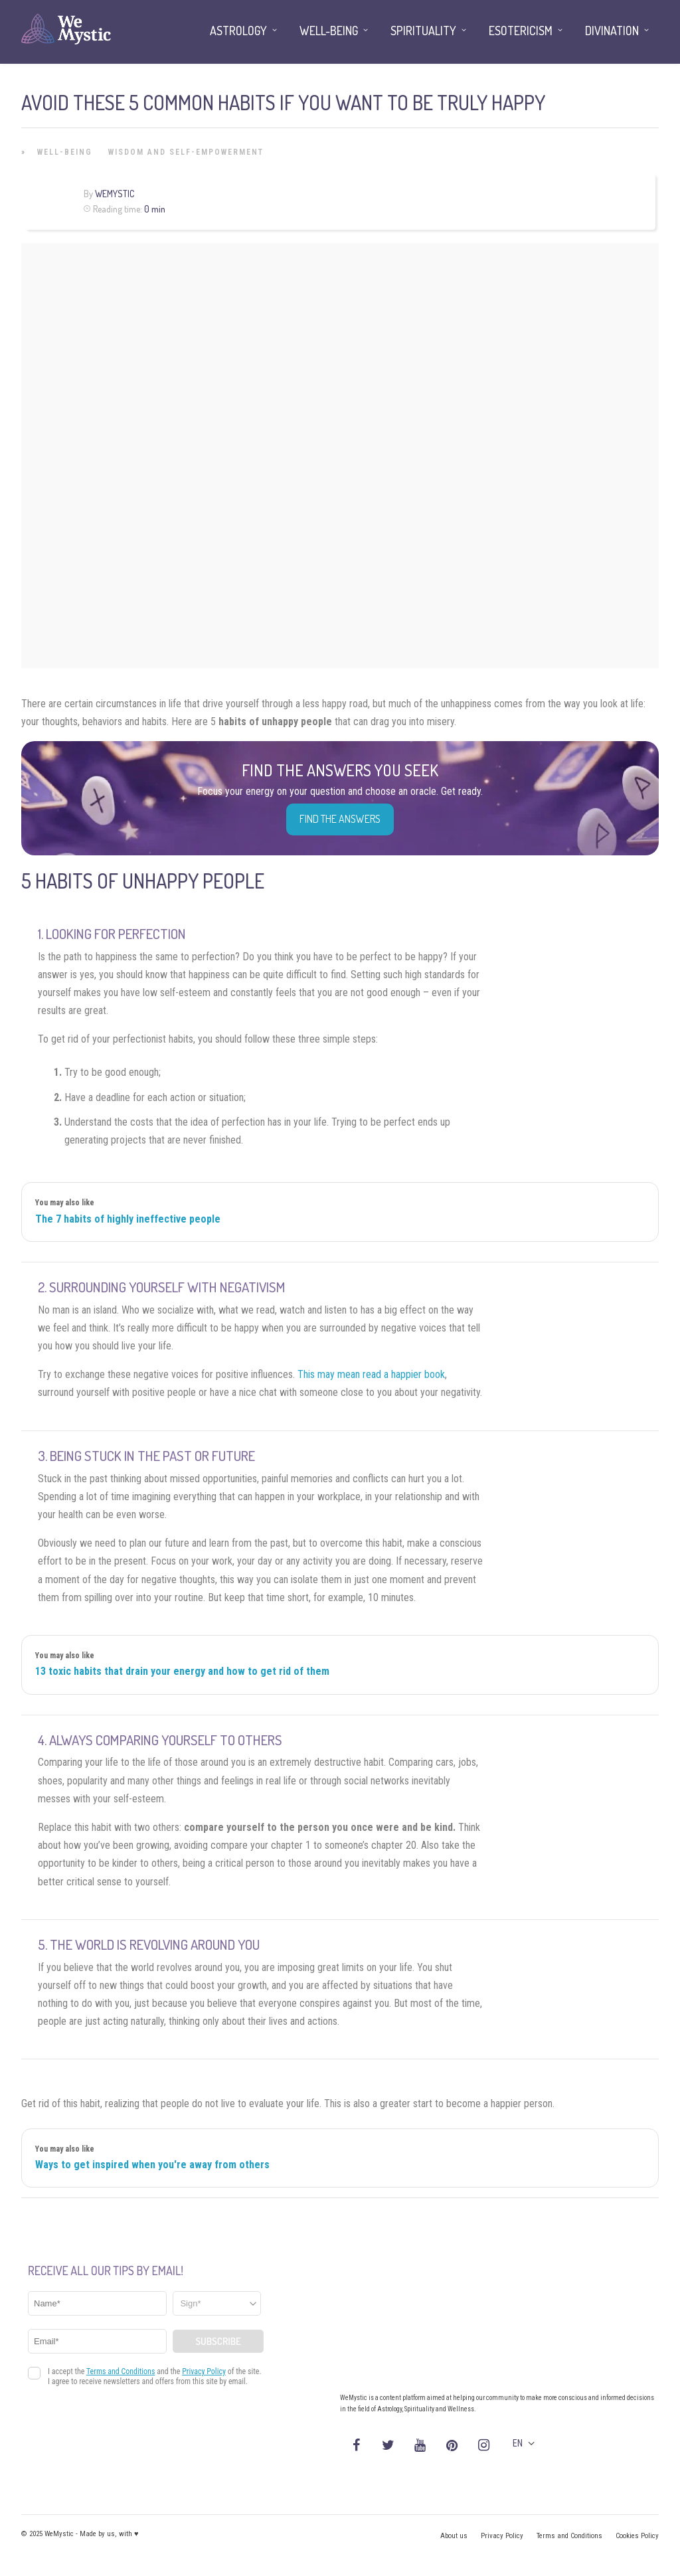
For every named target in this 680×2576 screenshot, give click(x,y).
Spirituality (423, 30)
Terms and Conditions (569, 2536)
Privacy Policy (502, 2536)
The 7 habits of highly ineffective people (127, 1219)
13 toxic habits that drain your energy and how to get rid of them (182, 1671)
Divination (612, 30)
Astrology (238, 30)
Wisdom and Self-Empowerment (186, 152)
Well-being (64, 152)
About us (454, 2536)
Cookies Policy (637, 2536)
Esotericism (520, 30)
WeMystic (114, 193)
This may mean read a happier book (371, 1374)
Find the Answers (340, 818)
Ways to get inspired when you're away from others (152, 2164)
